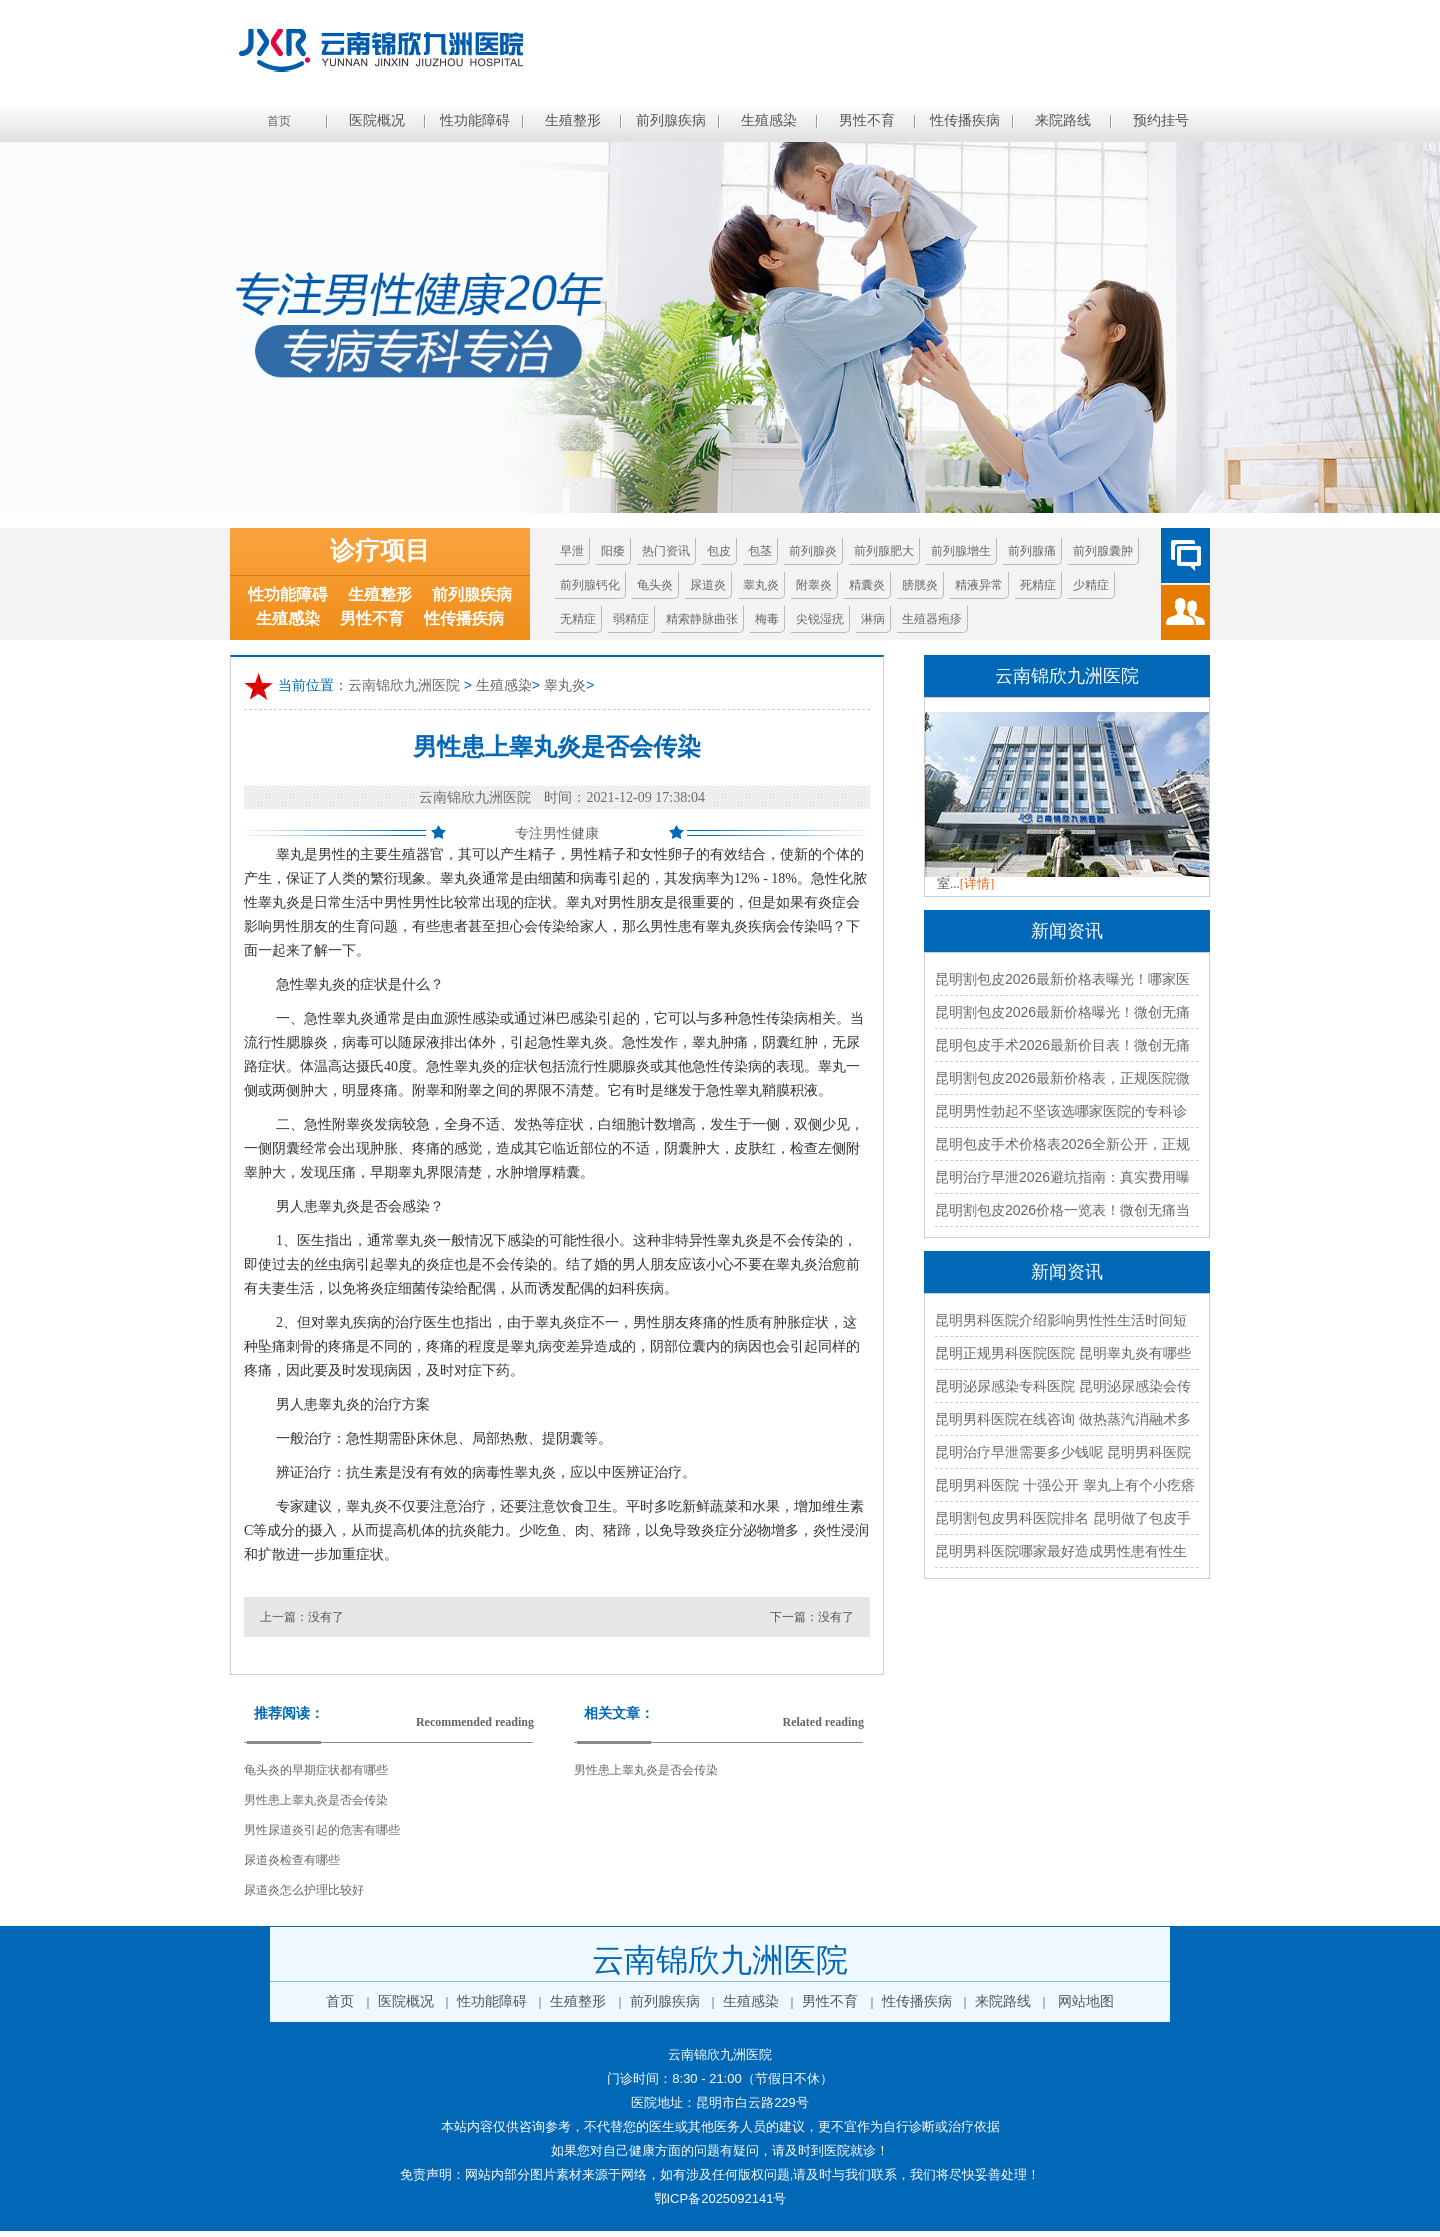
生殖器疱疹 (932, 619)
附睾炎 (814, 585)
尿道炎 (708, 585)
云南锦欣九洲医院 (404, 686)
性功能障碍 (475, 120)
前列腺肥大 (884, 551)
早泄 (572, 551)
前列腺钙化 (590, 585)
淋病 (873, 619)
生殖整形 (573, 120)
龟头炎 (655, 585)
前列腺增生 (961, 551)
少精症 (1091, 585)
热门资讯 (666, 551)
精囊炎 (867, 585)
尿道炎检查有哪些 (292, 1860)
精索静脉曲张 (702, 619)
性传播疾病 (965, 120)
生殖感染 (769, 120)
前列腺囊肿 (1103, 551)
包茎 (760, 551)
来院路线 (1063, 120)
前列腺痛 (1032, 551)
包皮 (719, 551)
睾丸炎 (761, 585)
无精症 (578, 619)
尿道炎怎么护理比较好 (304, 1890)
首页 (279, 121)
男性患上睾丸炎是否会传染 (316, 1800)
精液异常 (979, 585)
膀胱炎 (920, 585)
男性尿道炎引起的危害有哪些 (322, 1830)
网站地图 (1086, 2001)
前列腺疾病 (671, 120)
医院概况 (377, 120)
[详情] (977, 883)
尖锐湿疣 (820, 619)
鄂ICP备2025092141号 (720, 2198)
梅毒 (767, 619)
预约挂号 (1161, 120)
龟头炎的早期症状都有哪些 (316, 1770)
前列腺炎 (813, 551)
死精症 (1038, 585)
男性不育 (867, 120)
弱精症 (631, 619)
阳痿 (613, 551)
